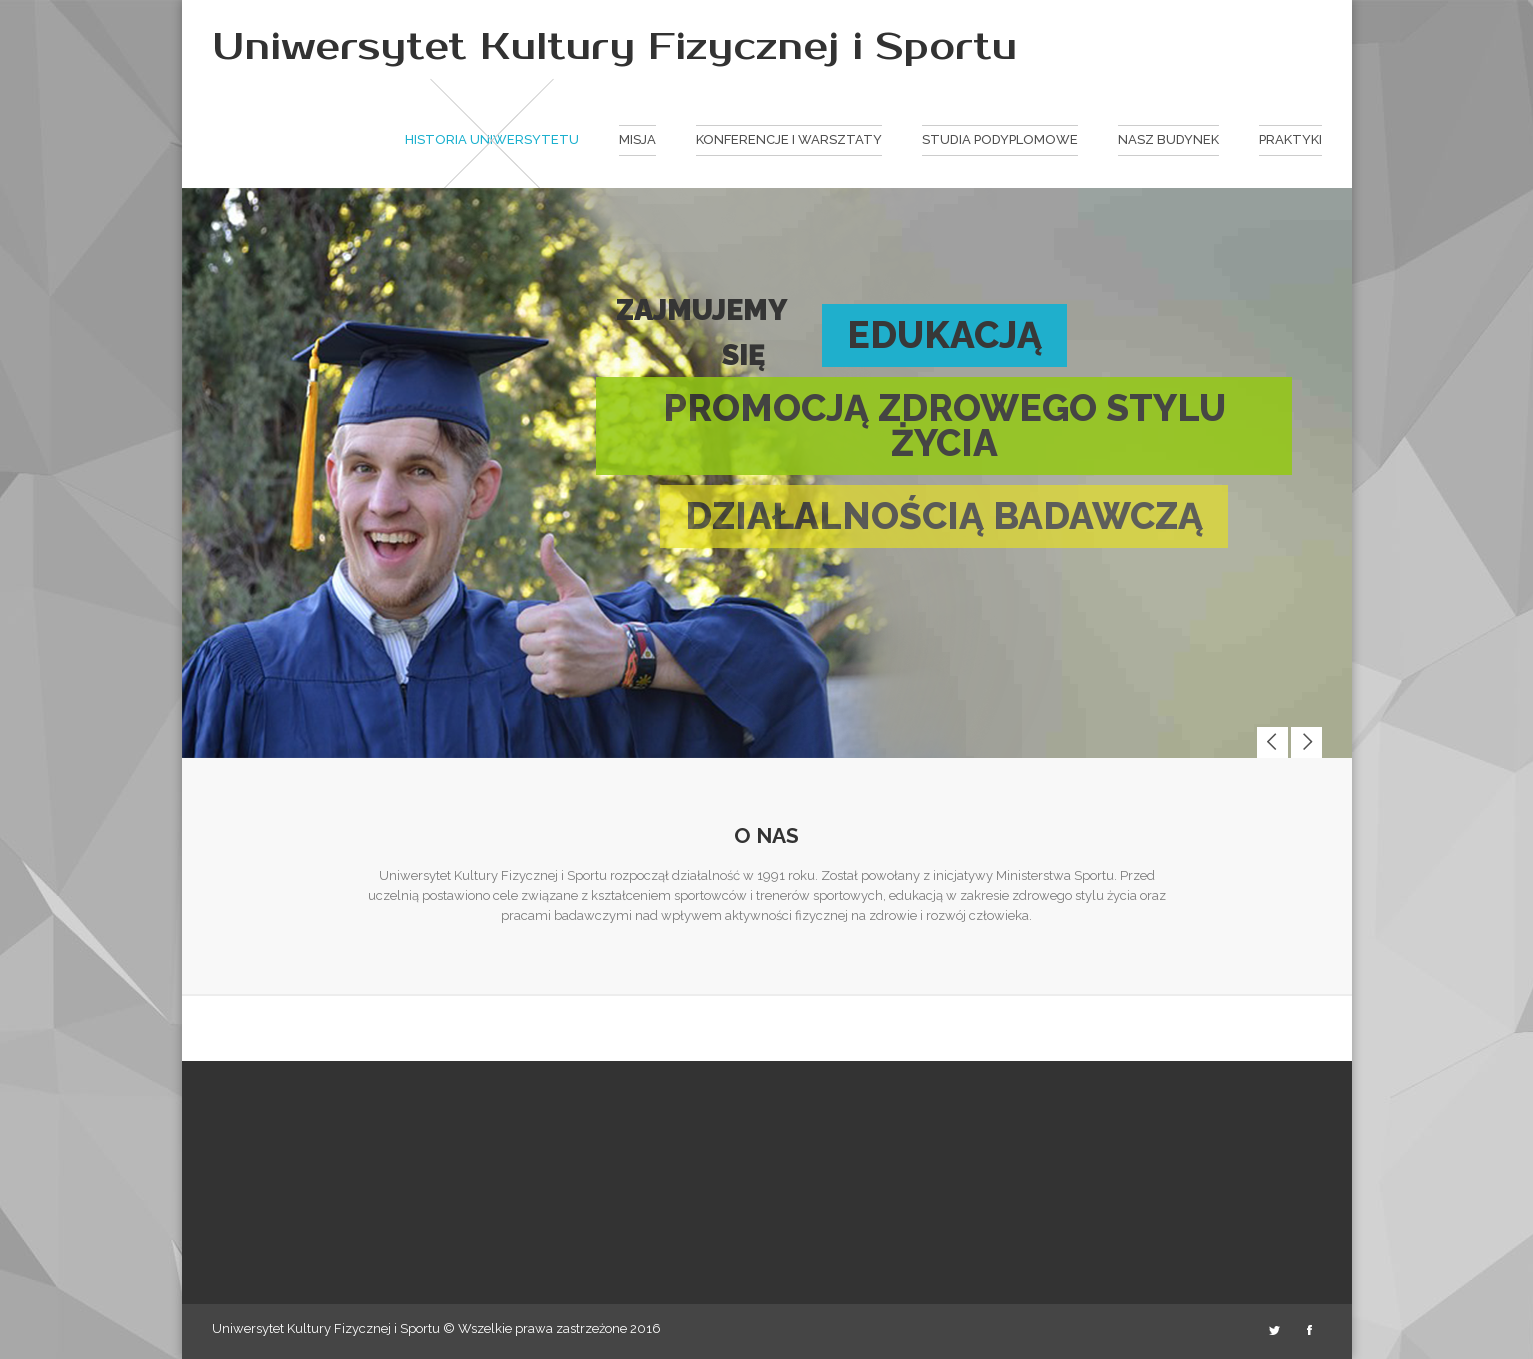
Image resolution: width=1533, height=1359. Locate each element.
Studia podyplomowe (1000, 139)
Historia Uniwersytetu (492, 139)
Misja (637, 139)
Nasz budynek (1168, 139)
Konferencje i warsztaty (789, 139)
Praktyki (1290, 139)
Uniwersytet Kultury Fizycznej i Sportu (614, 47)
